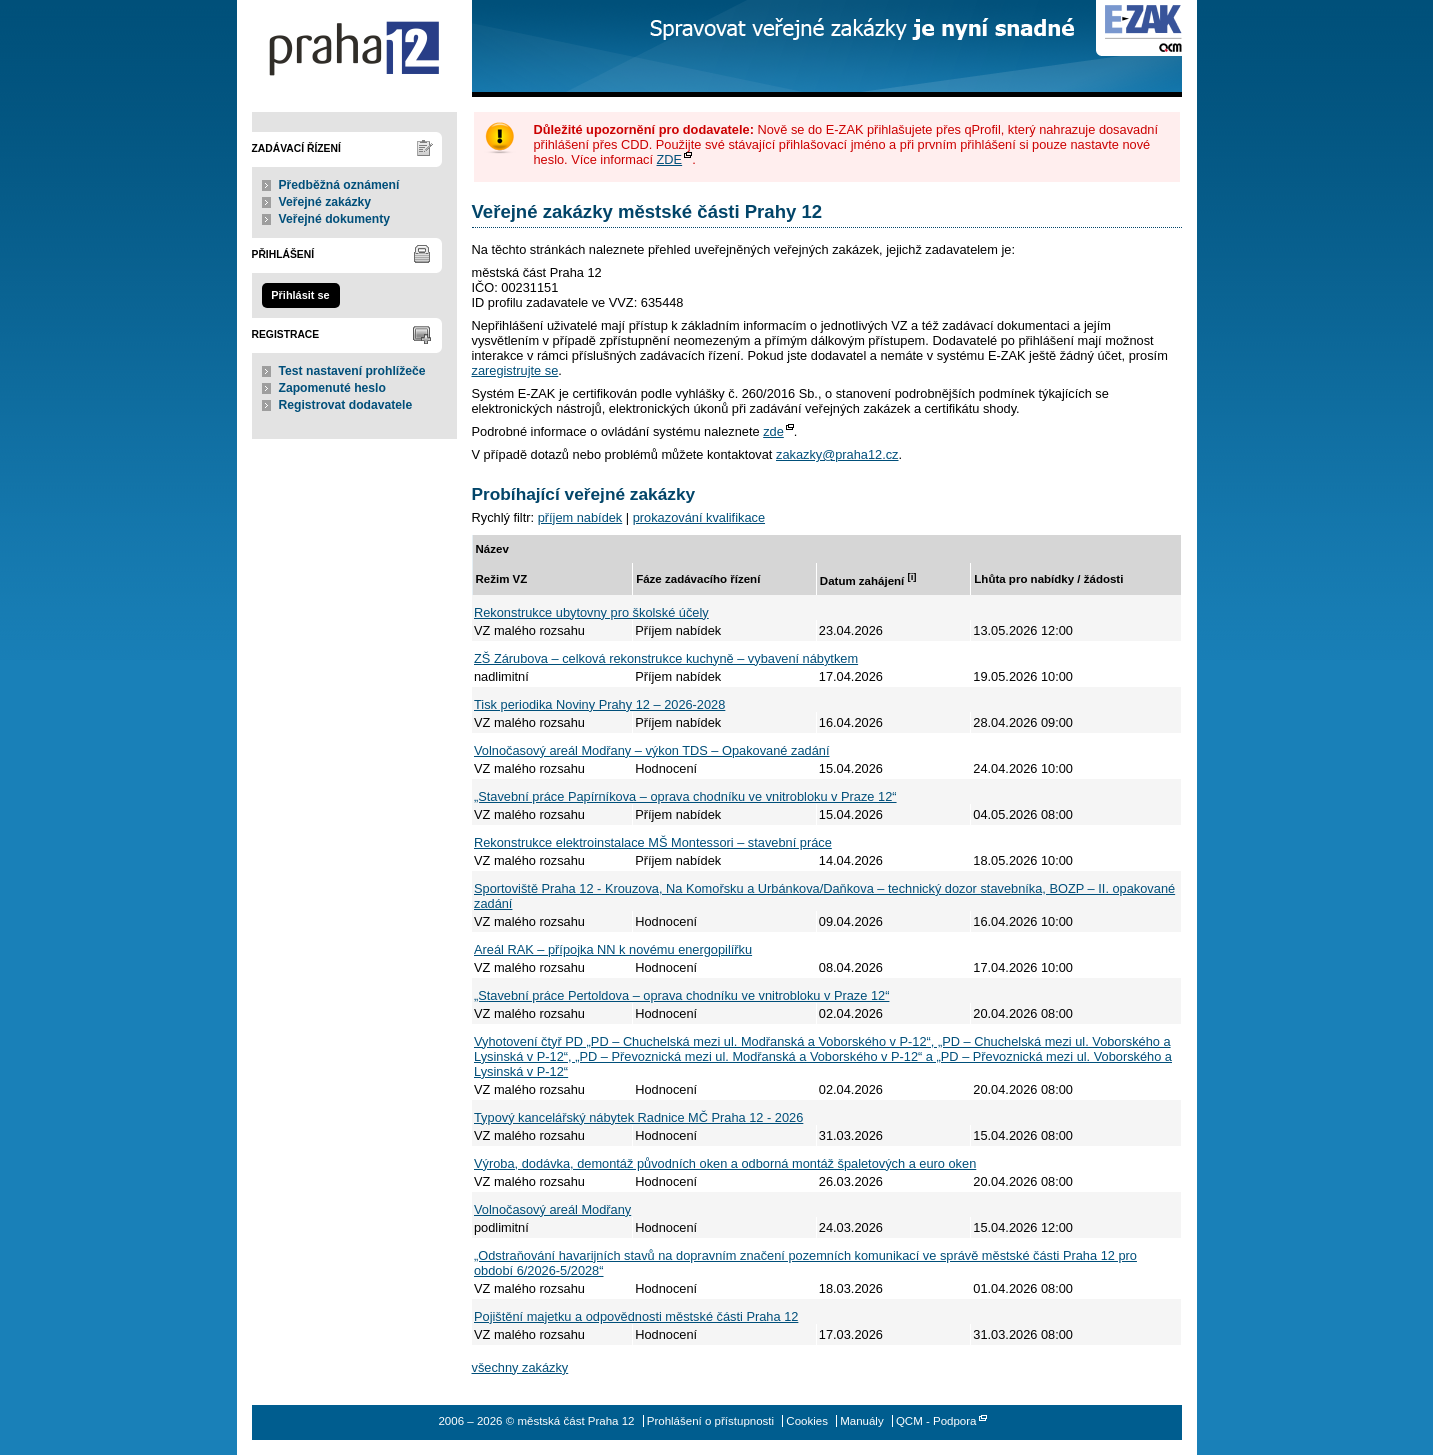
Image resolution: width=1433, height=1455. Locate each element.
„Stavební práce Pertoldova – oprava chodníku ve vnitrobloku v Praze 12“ (681, 995)
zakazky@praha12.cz (837, 454)
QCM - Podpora (936, 1421)
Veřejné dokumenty (334, 219)
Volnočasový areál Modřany (552, 1209)
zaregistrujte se (515, 370)
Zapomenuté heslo (332, 388)
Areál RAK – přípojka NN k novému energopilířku (613, 949)
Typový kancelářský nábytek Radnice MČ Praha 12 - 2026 (638, 1117)
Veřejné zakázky (325, 202)
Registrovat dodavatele (346, 405)
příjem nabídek (580, 517)
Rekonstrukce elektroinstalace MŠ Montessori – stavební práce (653, 842)
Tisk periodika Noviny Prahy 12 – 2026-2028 (599, 704)
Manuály (862, 1421)
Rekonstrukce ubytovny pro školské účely (591, 612)
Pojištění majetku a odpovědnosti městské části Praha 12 (636, 1316)
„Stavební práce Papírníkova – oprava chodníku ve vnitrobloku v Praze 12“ (685, 796)
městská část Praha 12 (354, 48)
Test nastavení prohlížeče (352, 371)
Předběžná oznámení (339, 185)
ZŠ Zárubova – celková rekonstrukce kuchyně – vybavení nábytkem (666, 658)
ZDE (670, 159)
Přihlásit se (300, 295)
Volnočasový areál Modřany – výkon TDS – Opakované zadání (651, 750)
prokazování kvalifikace (699, 517)
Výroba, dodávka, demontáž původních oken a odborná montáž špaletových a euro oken (725, 1163)
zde (773, 431)
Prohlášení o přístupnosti (710, 1421)
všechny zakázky (520, 1367)
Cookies (807, 1421)
